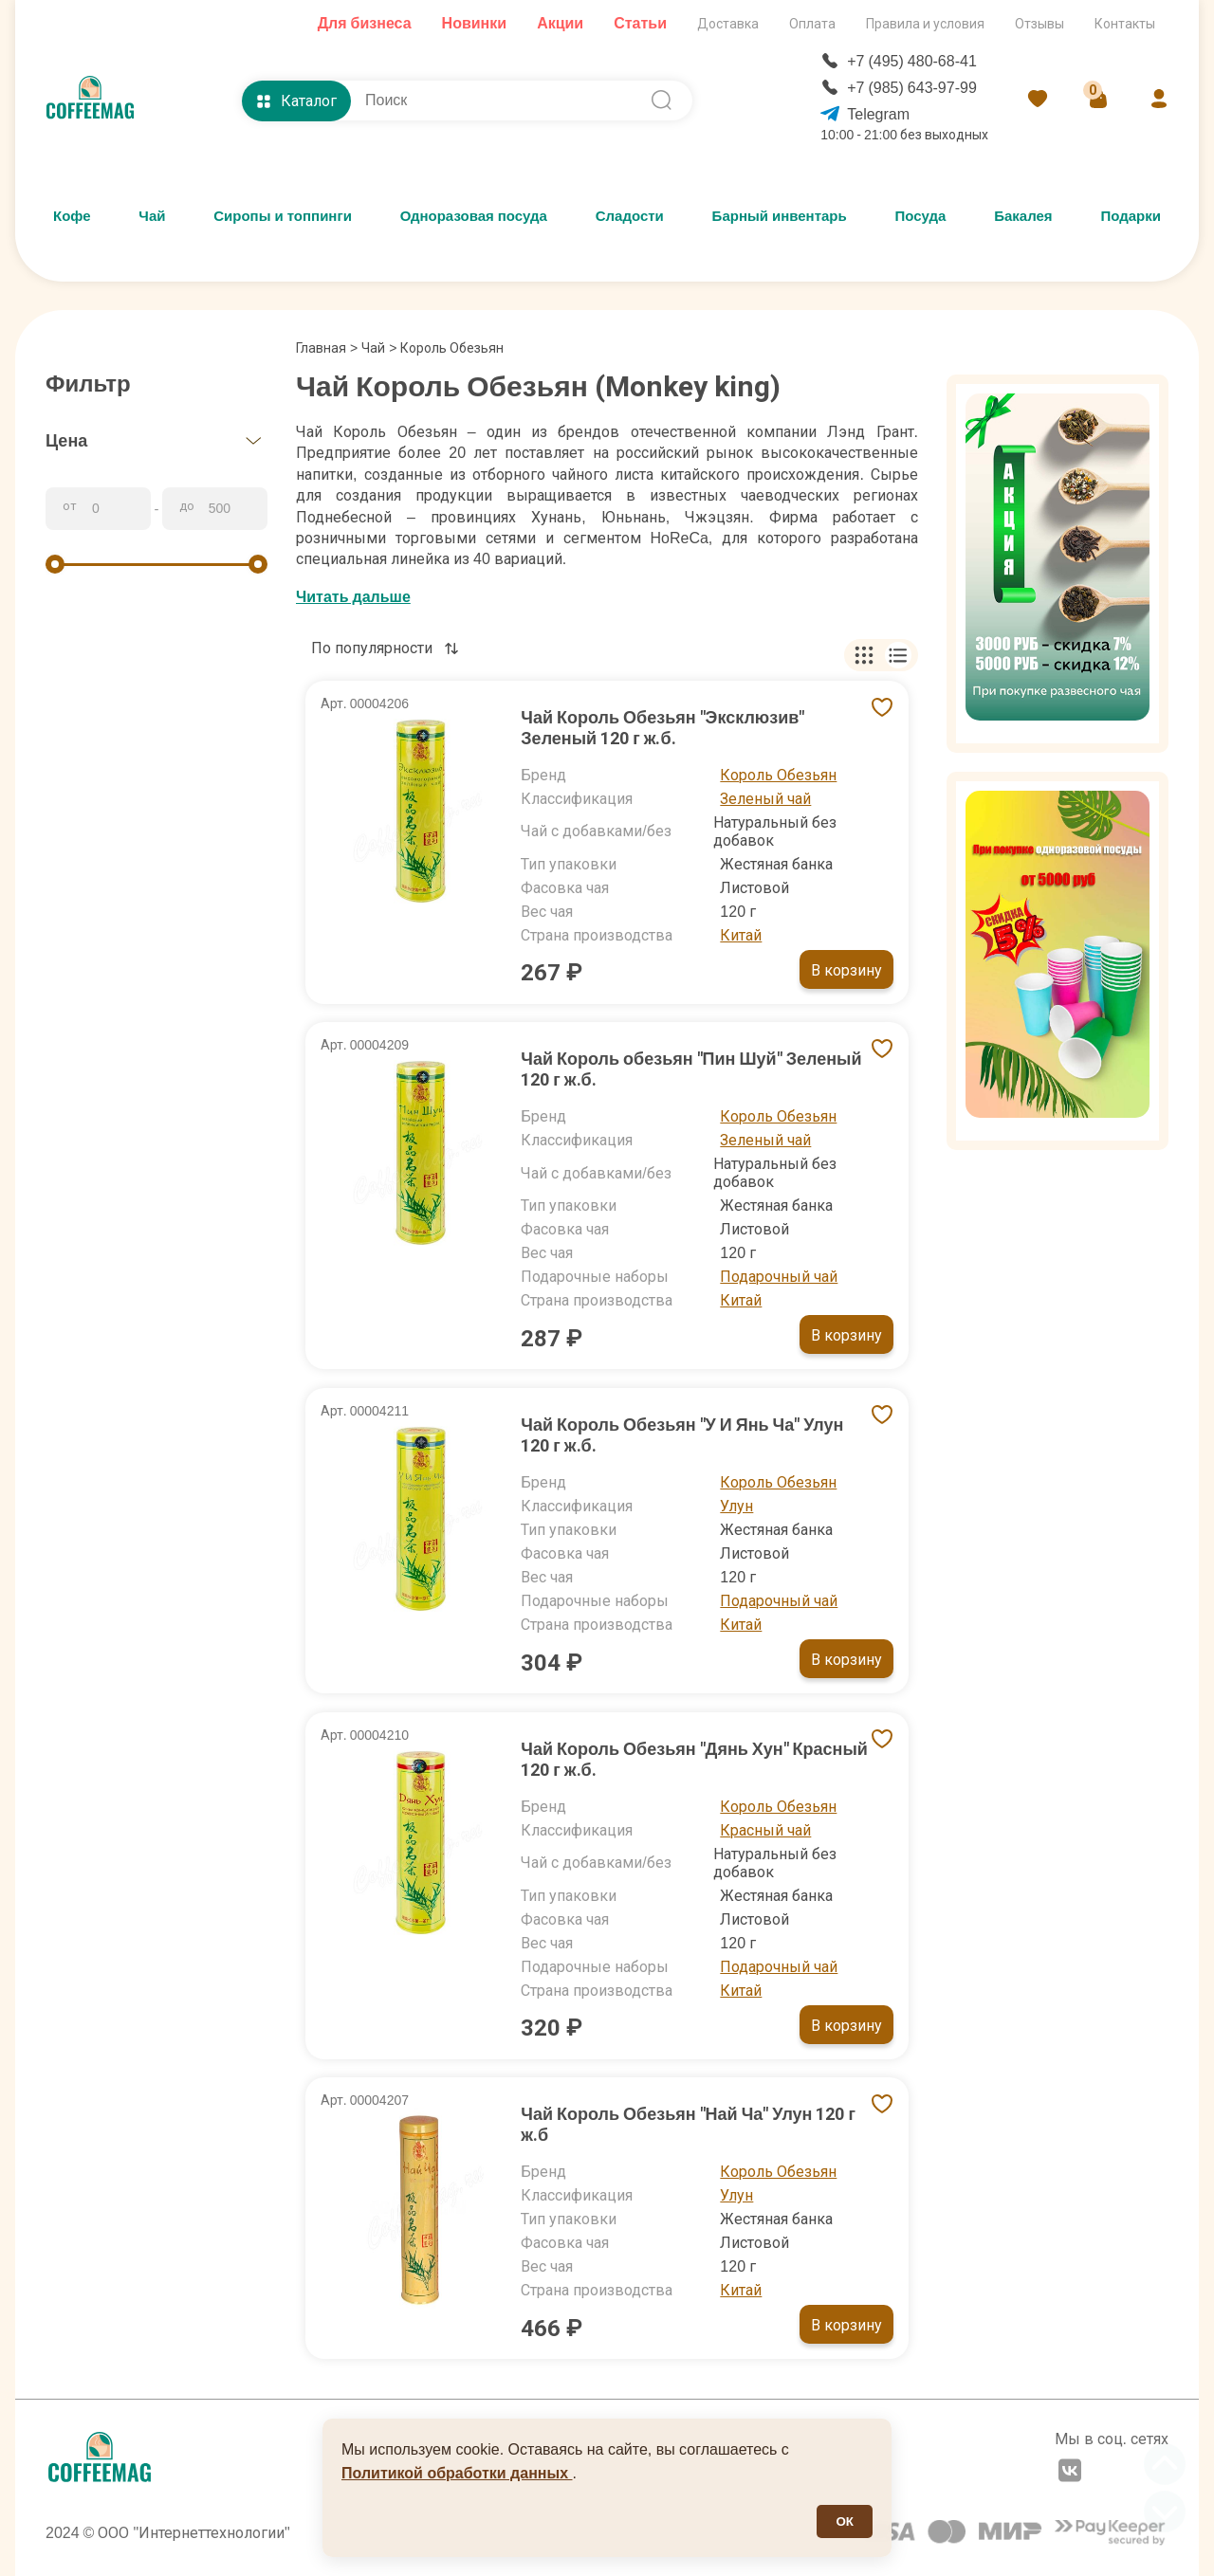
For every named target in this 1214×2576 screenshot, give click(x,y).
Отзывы (1039, 23)
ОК (845, 2521)
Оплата (812, 23)
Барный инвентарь (779, 216)
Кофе (72, 216)
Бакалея (1023, 216)
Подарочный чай (778, 1277)
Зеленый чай (765, 799)
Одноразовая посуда (473, 216)
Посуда (921, 216)
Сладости (630, 216)
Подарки (1130, 216)
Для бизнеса (365, 23)
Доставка (728, 23)
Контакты (1124, 23)
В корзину (846, 970)
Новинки (474, 23)
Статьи (640, 23)
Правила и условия (925, 23)
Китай (741, 935)
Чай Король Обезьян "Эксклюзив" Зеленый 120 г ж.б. (662, 727)
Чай (151, 216)
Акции (560, 23)
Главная (327, 348)
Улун (736, 1506)
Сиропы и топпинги (282, 216)
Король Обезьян (778, 775)
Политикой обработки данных (457, 2473)
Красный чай (765, 1830)
